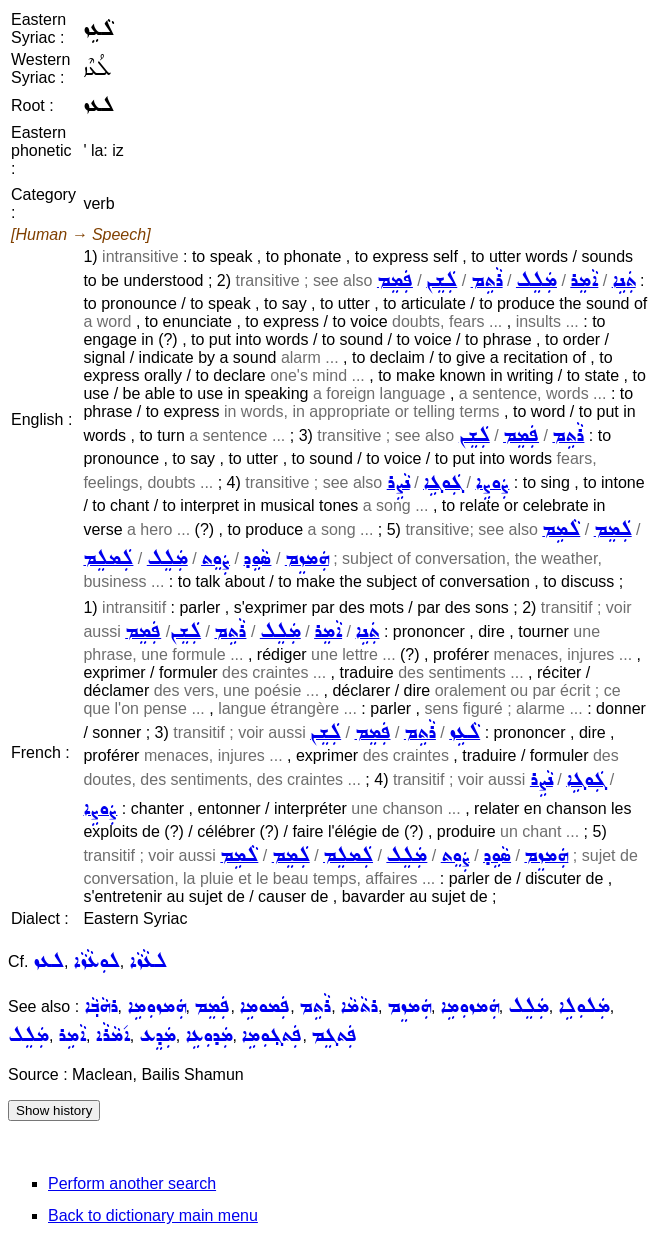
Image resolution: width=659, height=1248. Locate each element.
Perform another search (132, 1183)
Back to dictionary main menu (153, 1215)
